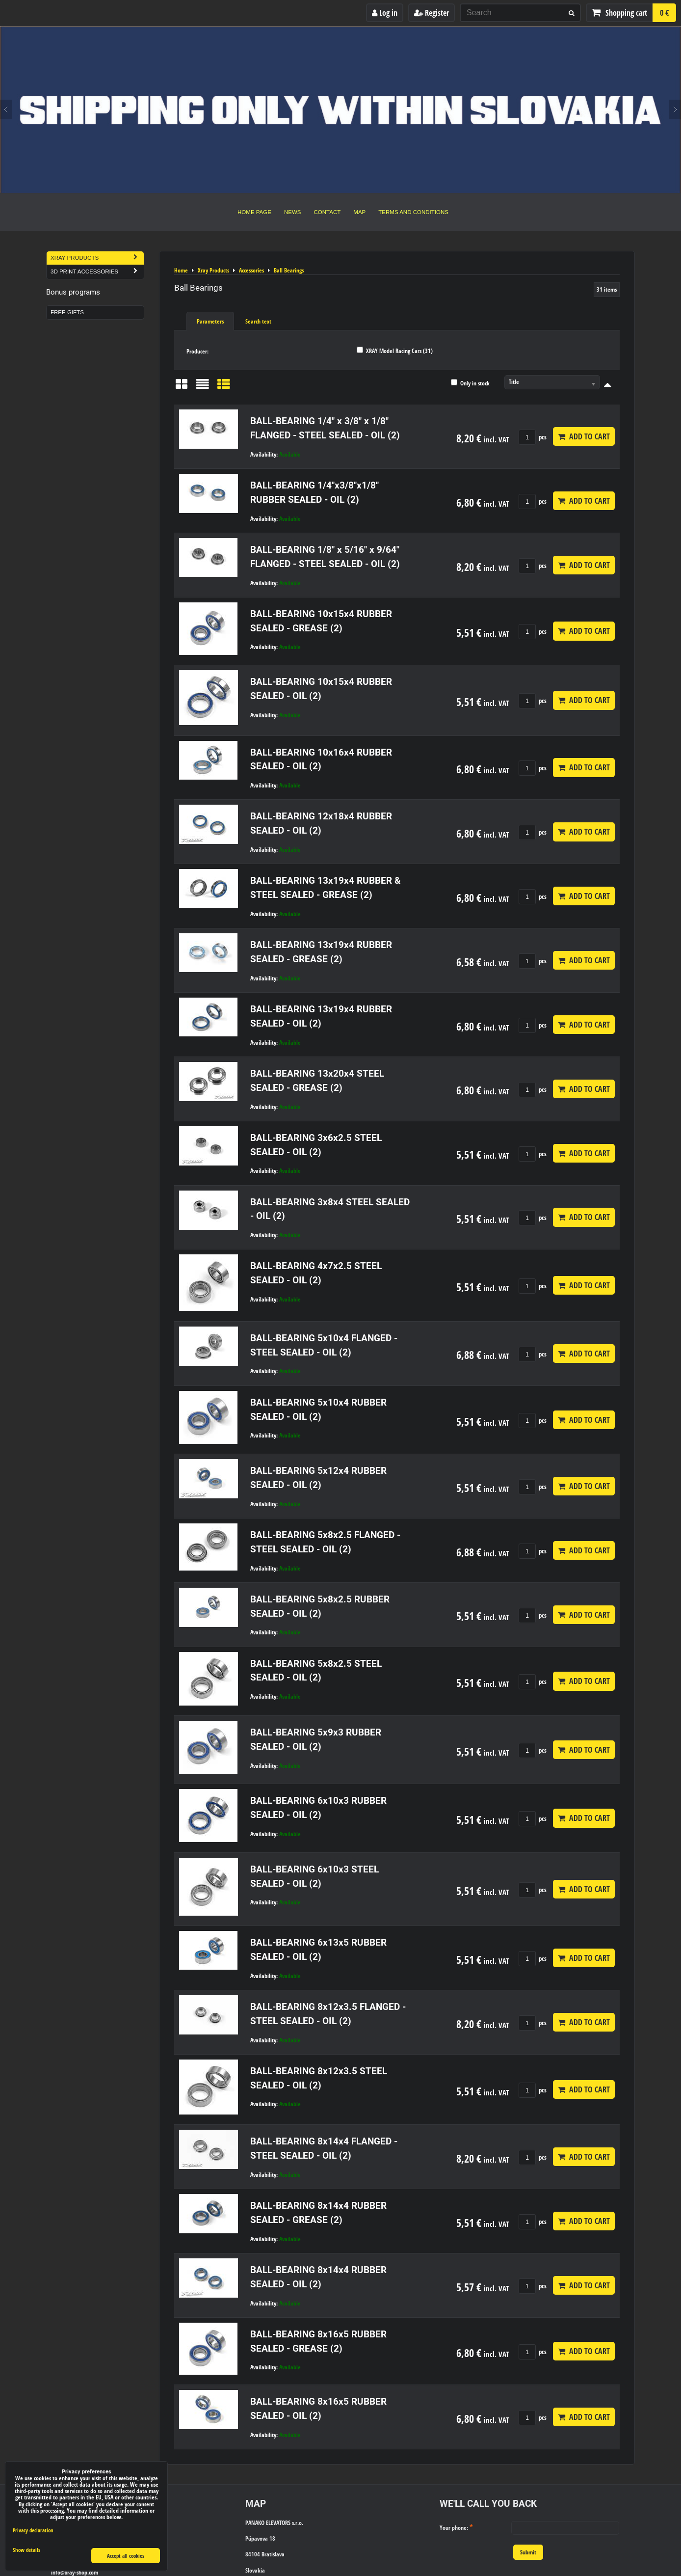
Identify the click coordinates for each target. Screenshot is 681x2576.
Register (431, 12)
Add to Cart (584, 436)
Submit (528, 2552)
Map (359, 212)
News (292, 212)
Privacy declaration (33, 2530)
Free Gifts (67, 312)
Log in (384, 12)
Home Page (254, 212)
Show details (26, 2550)
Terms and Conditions (413, 212)
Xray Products (97, 258)
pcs (533, 437)
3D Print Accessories (97, 271)
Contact (327, 212)
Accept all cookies (125, 2555)
